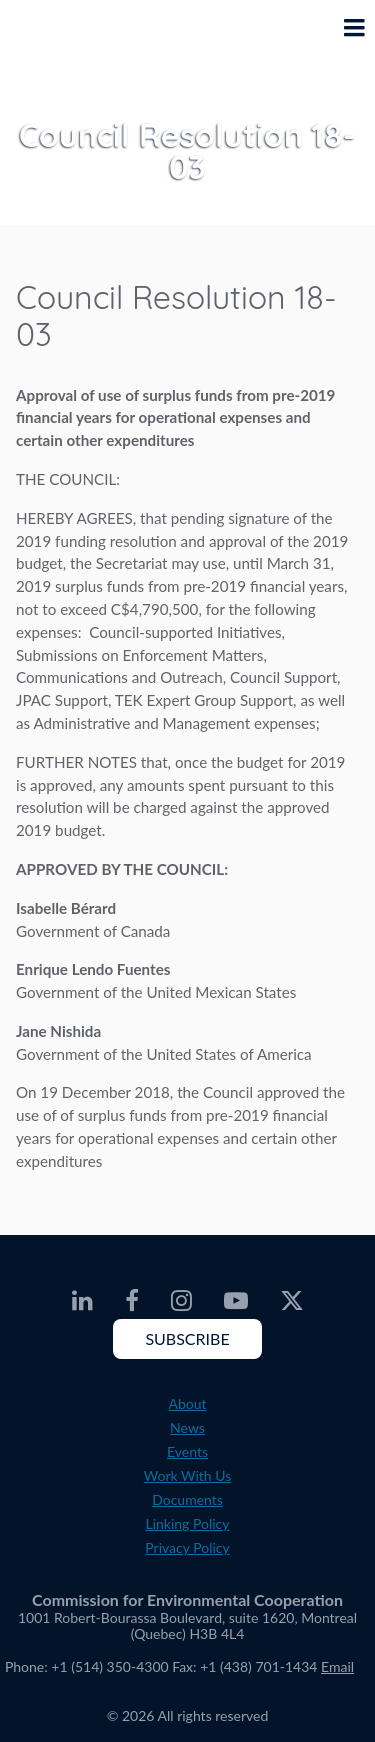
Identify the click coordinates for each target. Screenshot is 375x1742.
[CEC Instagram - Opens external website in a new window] (181, 1301)
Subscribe (187, 1338)
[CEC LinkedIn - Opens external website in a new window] (82, 1301)
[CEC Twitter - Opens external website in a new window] (292, 1301)
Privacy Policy (187, 1547)
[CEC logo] (66, 43)
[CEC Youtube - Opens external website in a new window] (236, 1301)
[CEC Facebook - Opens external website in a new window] (132, 1301)
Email (337, 1666)
